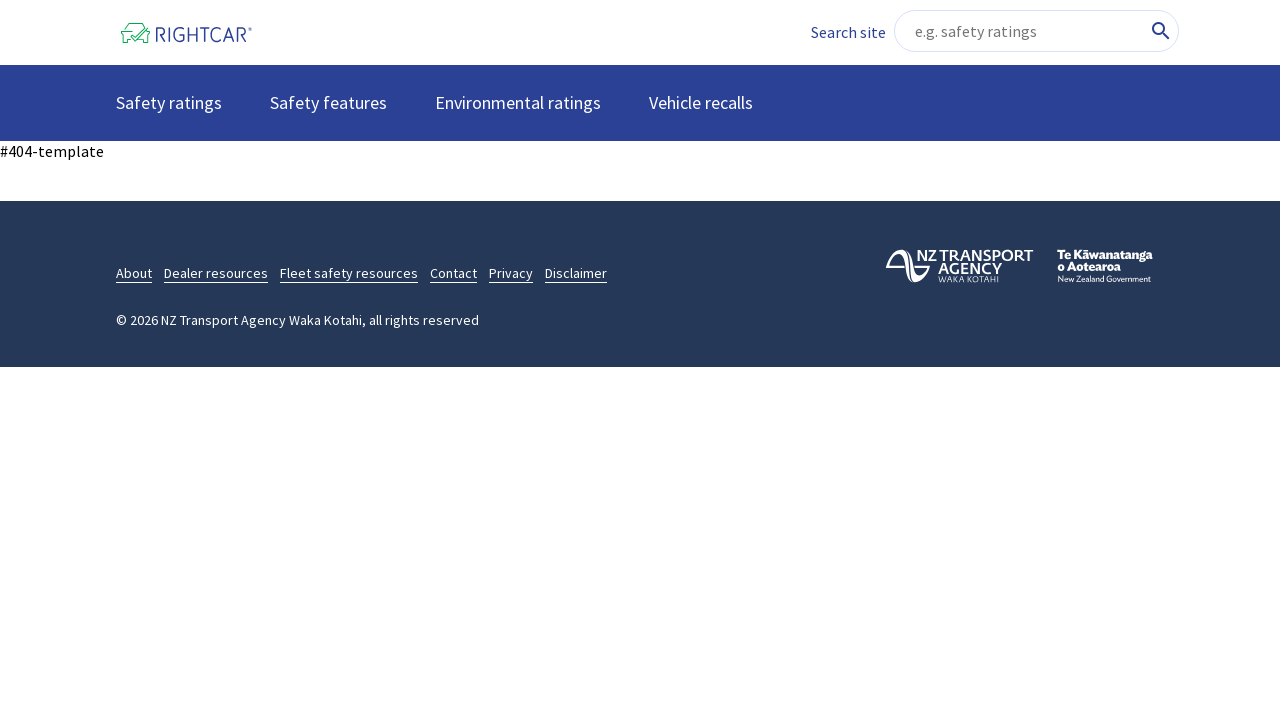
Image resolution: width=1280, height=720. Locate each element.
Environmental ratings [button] (518, 102)
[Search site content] (1036, 31)
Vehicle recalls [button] (701, 102)
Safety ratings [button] (169, 102)
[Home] (200, 33)
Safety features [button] (328, 102)
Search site (848, 32)
